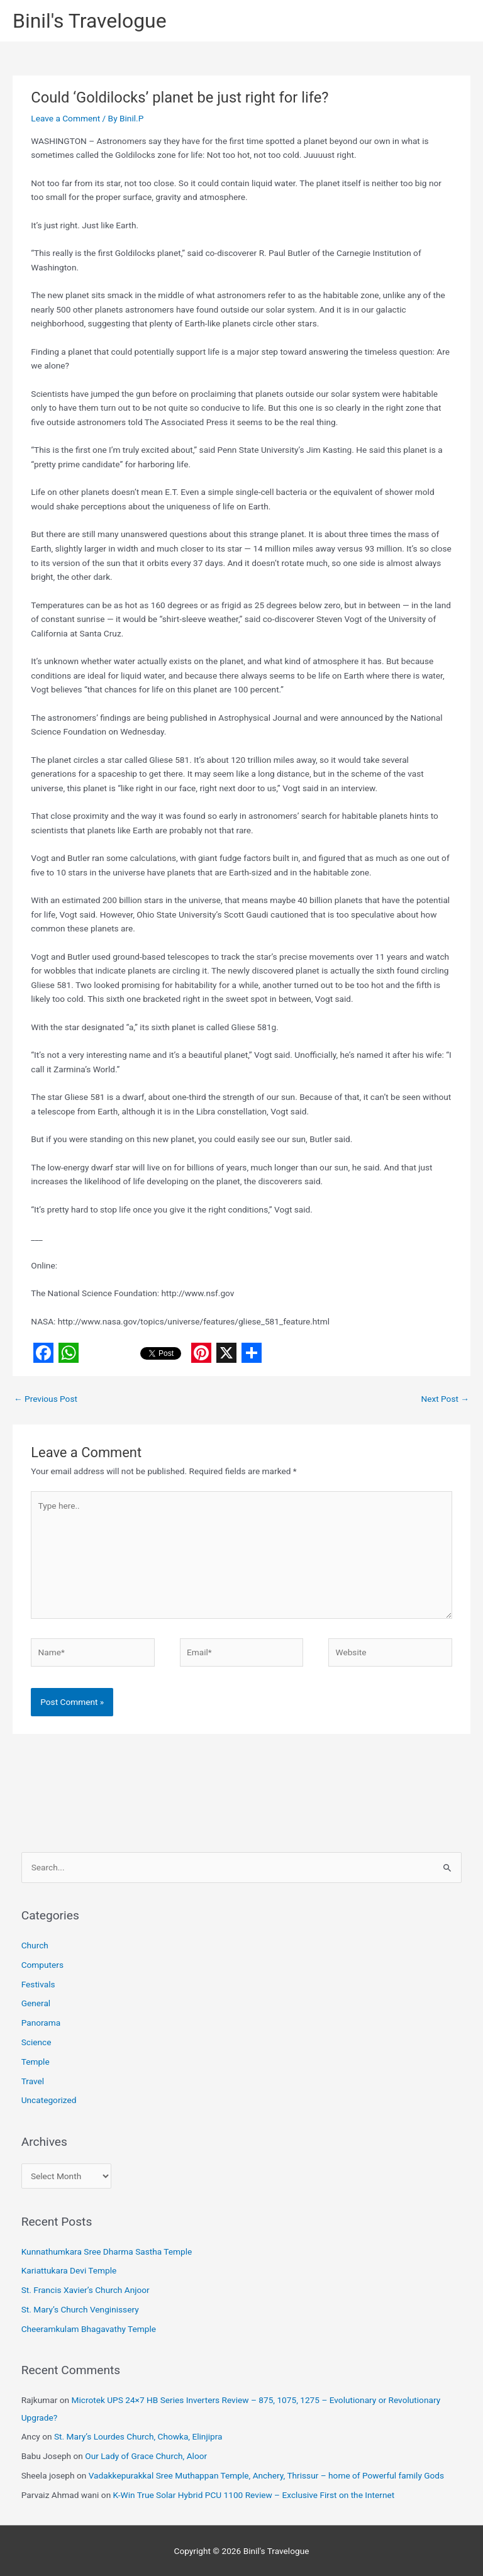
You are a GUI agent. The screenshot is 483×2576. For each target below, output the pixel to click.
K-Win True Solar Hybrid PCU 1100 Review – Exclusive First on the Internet (254, 2495)
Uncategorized (49, 2100)
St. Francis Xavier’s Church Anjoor (85, 2290)
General (36, 2003)
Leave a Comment (65, 118)
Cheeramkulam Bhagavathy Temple (88, 2329)
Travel (32, 2081)
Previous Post (45, 1399)
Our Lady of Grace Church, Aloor (146, 2456)
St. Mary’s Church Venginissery (80, 2309)
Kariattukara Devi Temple (69, 2270)
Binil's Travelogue (90, 21)
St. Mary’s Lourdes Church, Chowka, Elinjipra (138, 2436)
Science (36, 2042)
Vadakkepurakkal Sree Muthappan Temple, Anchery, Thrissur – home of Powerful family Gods (266, 2475)
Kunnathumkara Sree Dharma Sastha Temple (106, 2251)
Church (34, 1945)
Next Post (445, 1399)
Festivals (38, 1984)
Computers (42, 1965)
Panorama (41, 2023)
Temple (35, 2062)
